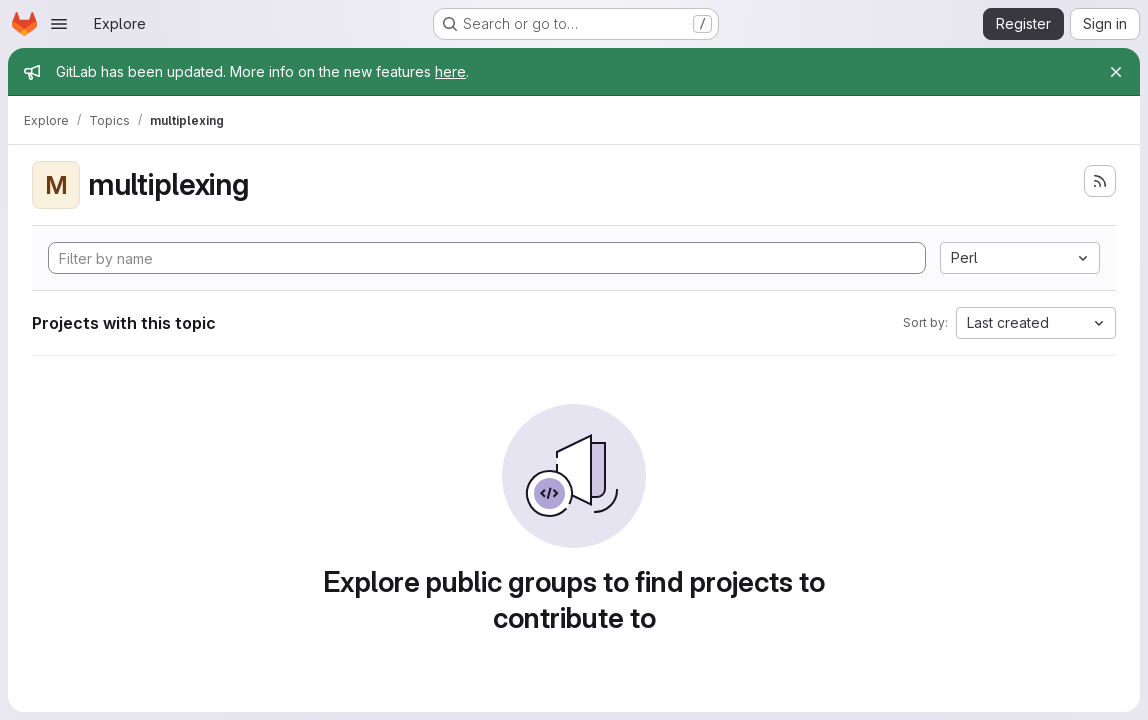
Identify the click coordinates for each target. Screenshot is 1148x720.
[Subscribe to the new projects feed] (1100, 181)
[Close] (1116, 72)
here (450, 71)
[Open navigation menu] (59, 24)
